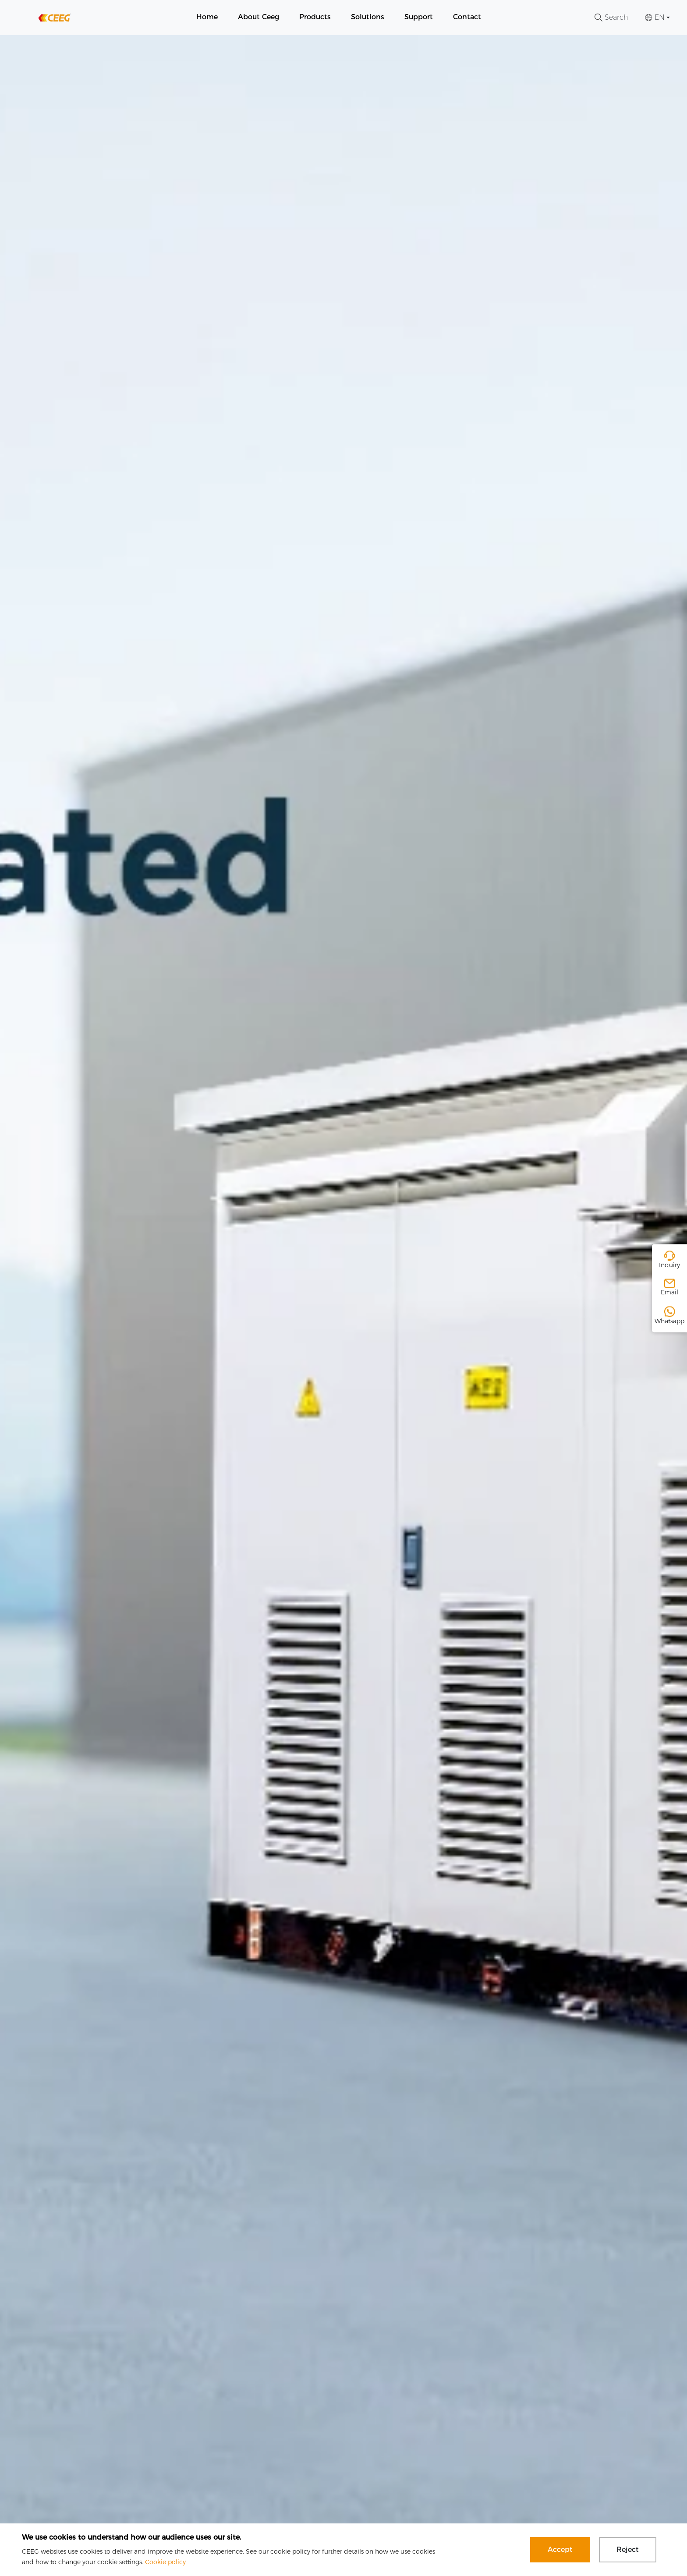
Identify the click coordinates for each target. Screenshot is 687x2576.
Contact (467, 17)
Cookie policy (165, 2562)
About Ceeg (258, 17)
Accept (560, 2549)
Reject (627, 2549)
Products (315, 17)
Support (418, 17)
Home (207, 17)
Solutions (367, 17)
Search (611, 17)
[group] (343, 1305)
